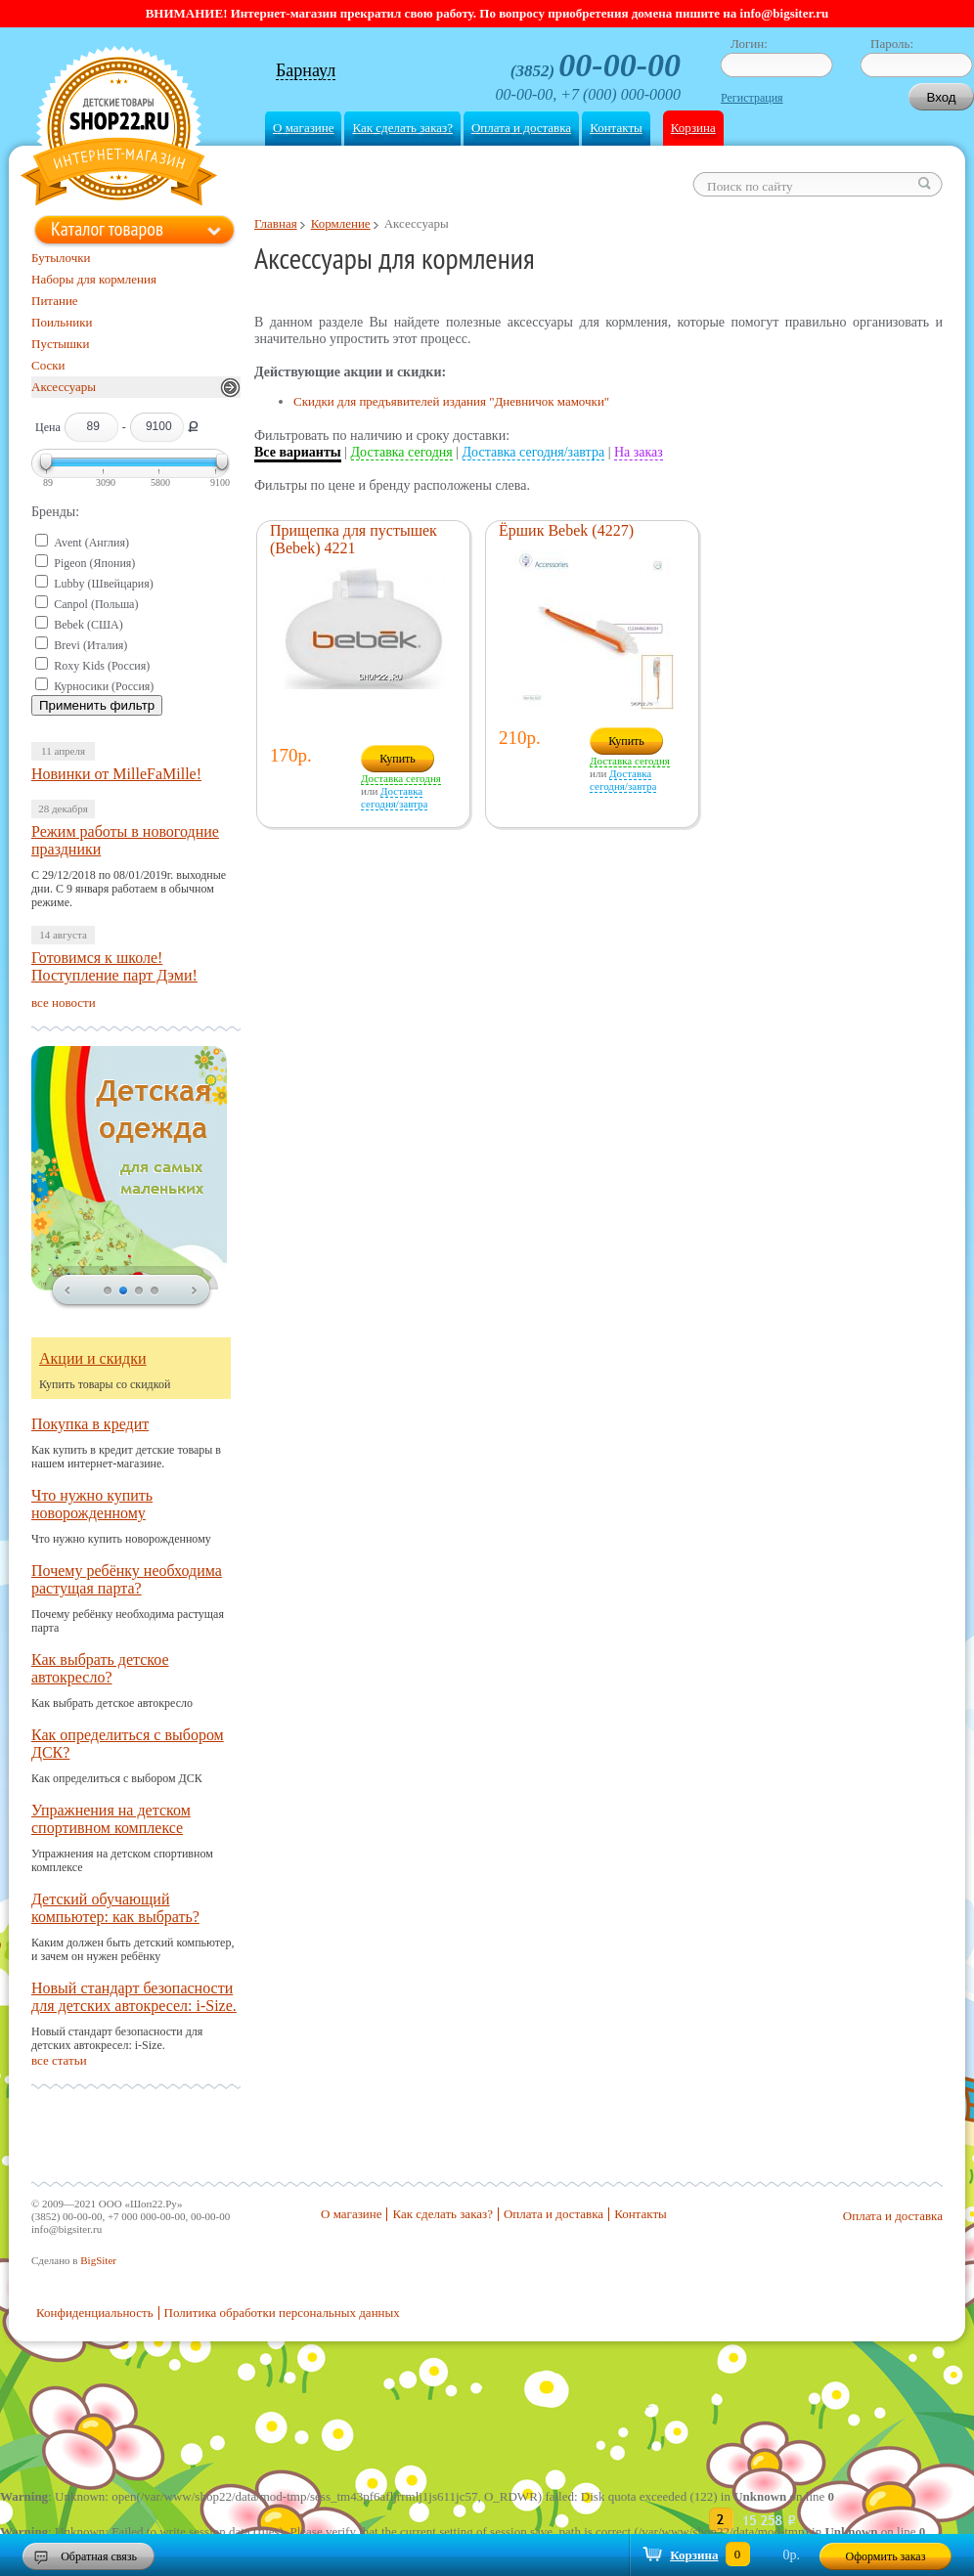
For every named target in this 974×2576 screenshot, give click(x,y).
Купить (397, 758)
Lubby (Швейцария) (103, 583)
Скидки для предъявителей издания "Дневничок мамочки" (451, 401)
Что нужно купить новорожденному (92, 1504)
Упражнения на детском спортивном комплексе (111, 1819)
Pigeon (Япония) (94, 563)
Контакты (616, 127)
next (195, 1291)
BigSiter (98, 2260)
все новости (63, 1002)
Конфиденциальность (95, 2312)
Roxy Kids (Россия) (102, 666)
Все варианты (297, 452)
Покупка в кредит (90, 1424)
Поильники (61, 322)
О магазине (303, 127)
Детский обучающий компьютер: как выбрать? (115, 1908)
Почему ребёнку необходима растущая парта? (126, 1579)
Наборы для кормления (93, 279)
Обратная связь (99, 2556)
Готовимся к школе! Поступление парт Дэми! (114, 966)
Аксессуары (63, 386)
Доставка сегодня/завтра (534, 452)
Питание (54, 300)
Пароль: (891, 43)
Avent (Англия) (91, 542)
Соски (48, 365)
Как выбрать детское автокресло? (100, 1668)
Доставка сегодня (402, 452)
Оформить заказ (886, 2556)
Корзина (693, 127)
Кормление (341, 223)
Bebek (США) (88, 625)
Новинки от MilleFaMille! (116, 773)
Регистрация (752, 98)
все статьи (59, 2060)
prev (67, 1291)
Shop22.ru (119, 128)
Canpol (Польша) (96, 604)
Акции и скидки (93, 1358)
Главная (275, 223)
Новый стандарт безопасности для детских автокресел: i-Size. (134, 1997)
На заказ (638, 452)
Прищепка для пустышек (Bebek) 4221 (353, 539)
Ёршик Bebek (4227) (566, 530)
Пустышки (60, 343)
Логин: (749, 43)
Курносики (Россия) (104, 686)
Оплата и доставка (521, 127)
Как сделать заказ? (402, 127)
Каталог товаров (107, 228)
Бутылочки (61, 257)
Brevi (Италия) (90, 645)
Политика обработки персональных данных (282, 2312)
